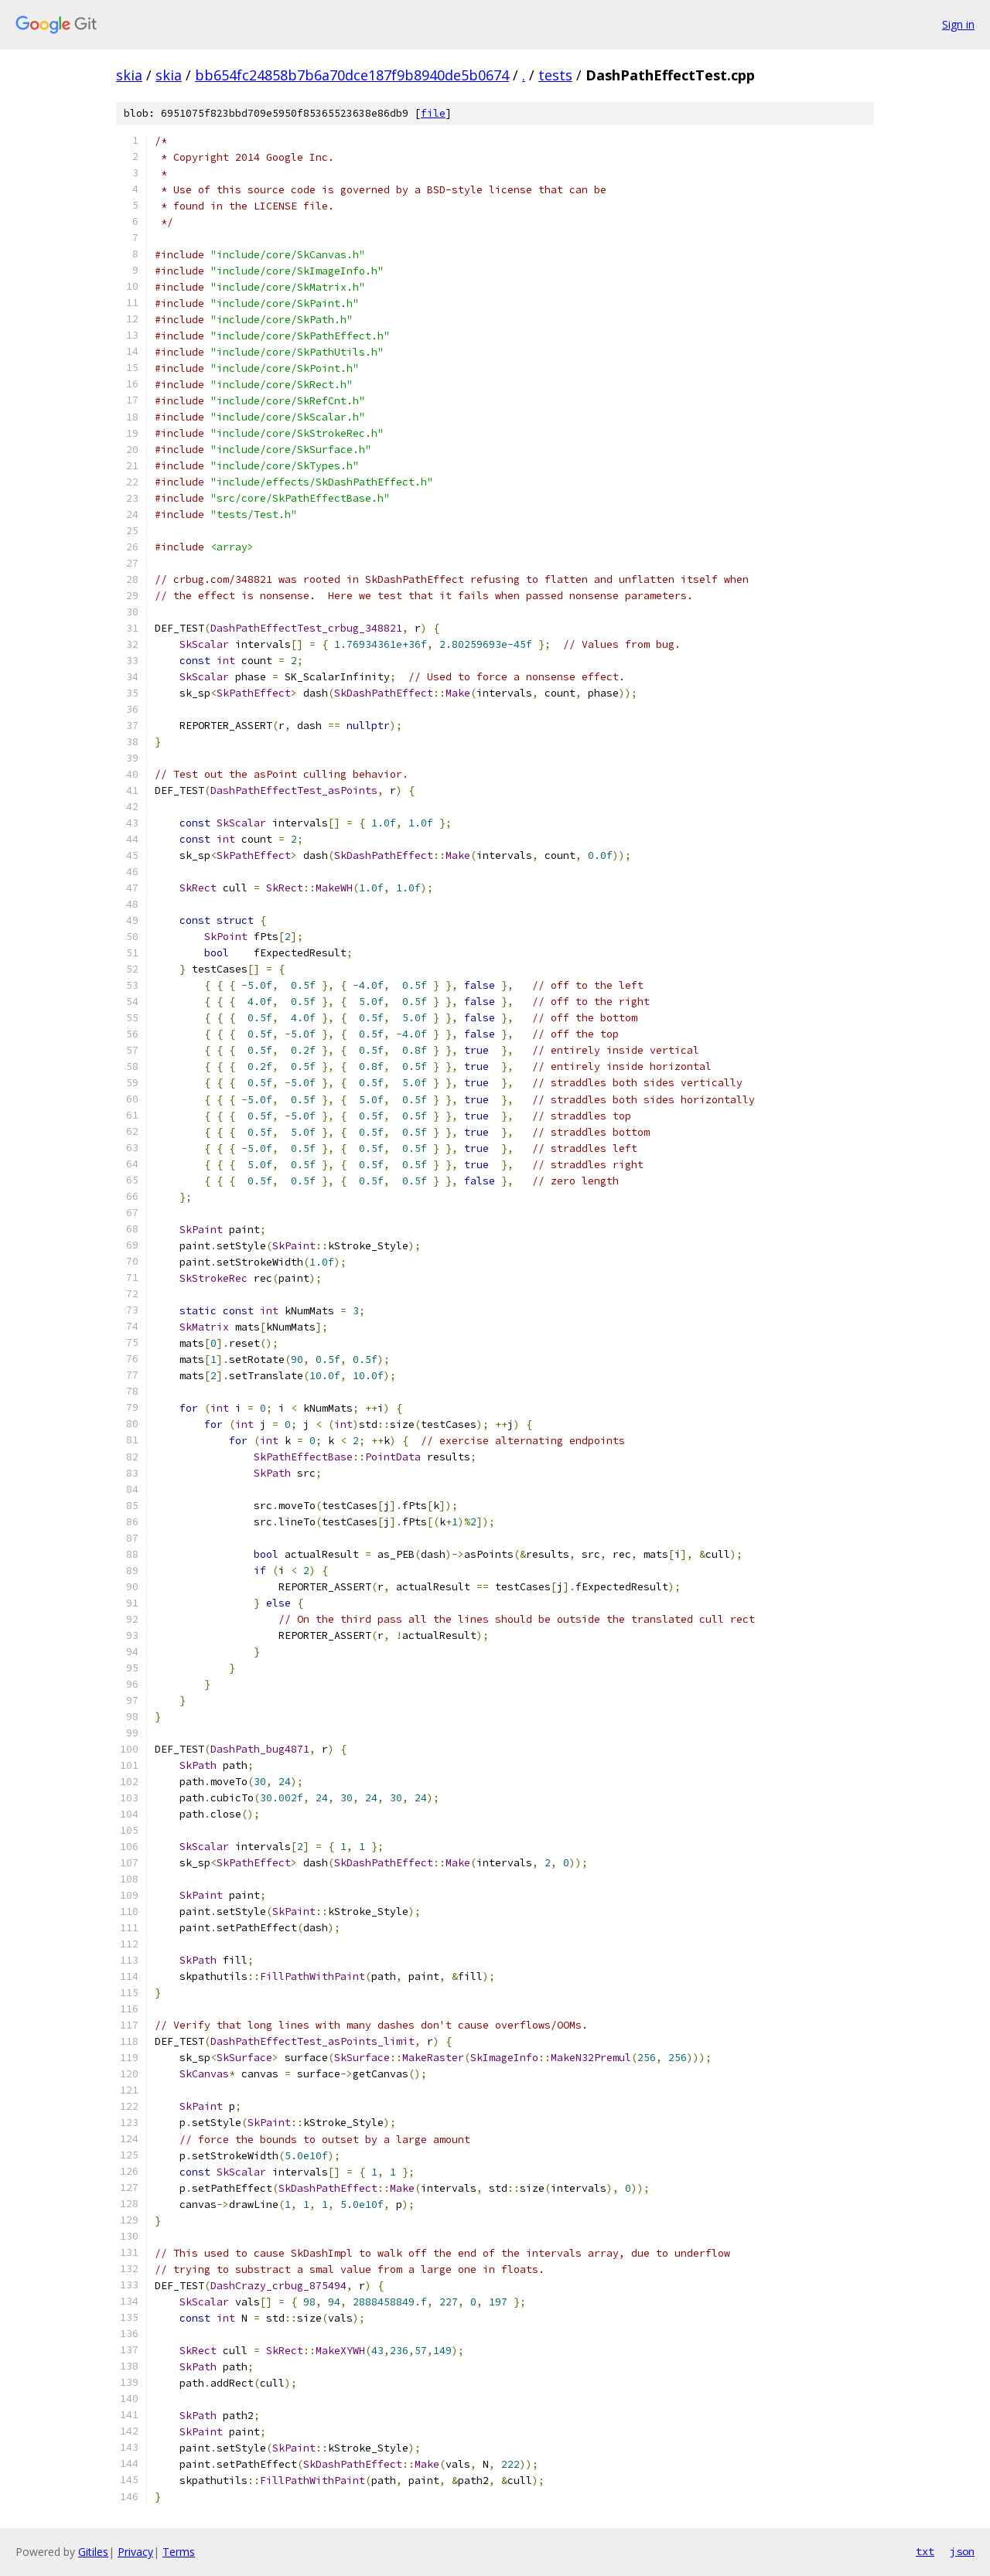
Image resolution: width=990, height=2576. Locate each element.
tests (555, 75)
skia (129, 75)
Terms (178, 2551)
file (433, 113)
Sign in (958, 24)
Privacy (135, 2551)
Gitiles (93, 2551)
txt (925, 2551)
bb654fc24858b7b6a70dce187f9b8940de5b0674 (352, 75)
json (962, 2551)
